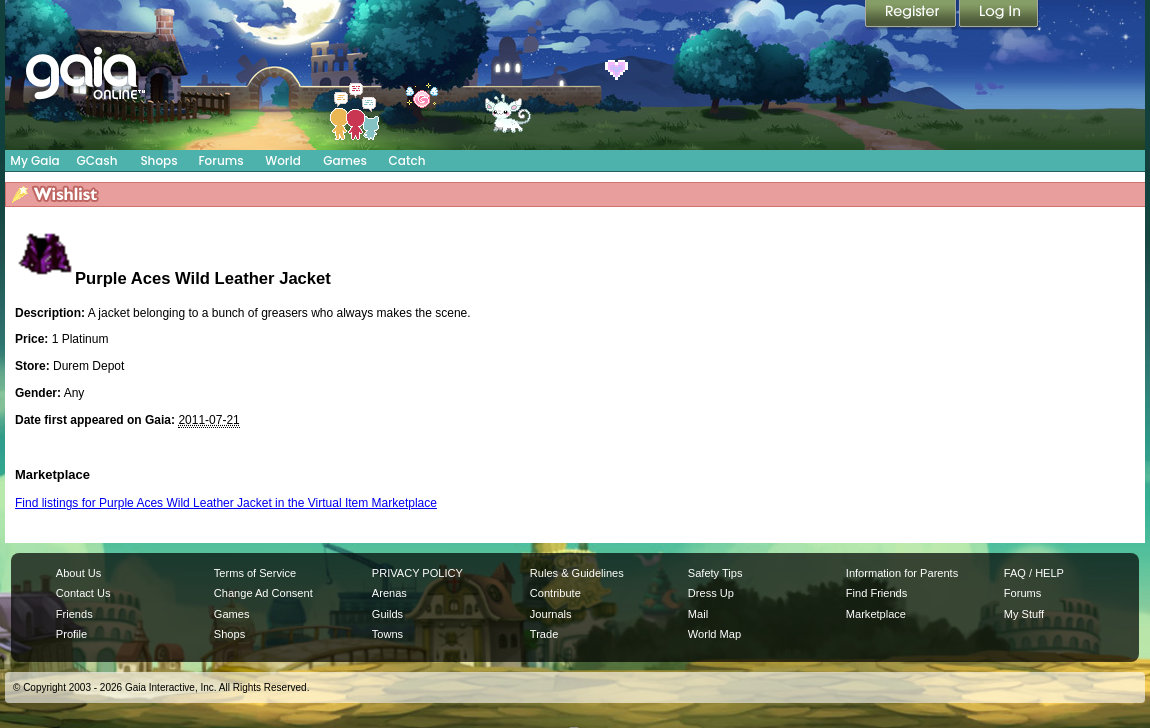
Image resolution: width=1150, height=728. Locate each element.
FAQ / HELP (1034, 573)
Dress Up (711, 593)
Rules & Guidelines (577, 573)
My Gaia (34, 160)
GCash (97, 160)
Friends (74, 614)
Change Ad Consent (263, 593)
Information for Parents (902, 573)
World (283, 160)
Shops (158, 160)
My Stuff (1024, 614)
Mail (698, 614)
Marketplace (876, 614)
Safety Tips (715, 573)
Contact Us (83, 593)
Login (999, 15)
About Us (78, 573)
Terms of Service (255, 573)
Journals (551, 614)
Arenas (389, 593)
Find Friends (876, 593)
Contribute (555, 593)
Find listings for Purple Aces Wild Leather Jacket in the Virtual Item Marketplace (226, 503)
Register (912, 15)
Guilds (387, 614)
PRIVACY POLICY (417, 573)
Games (345, 160)
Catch (407, 160)
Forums (220, 160)
